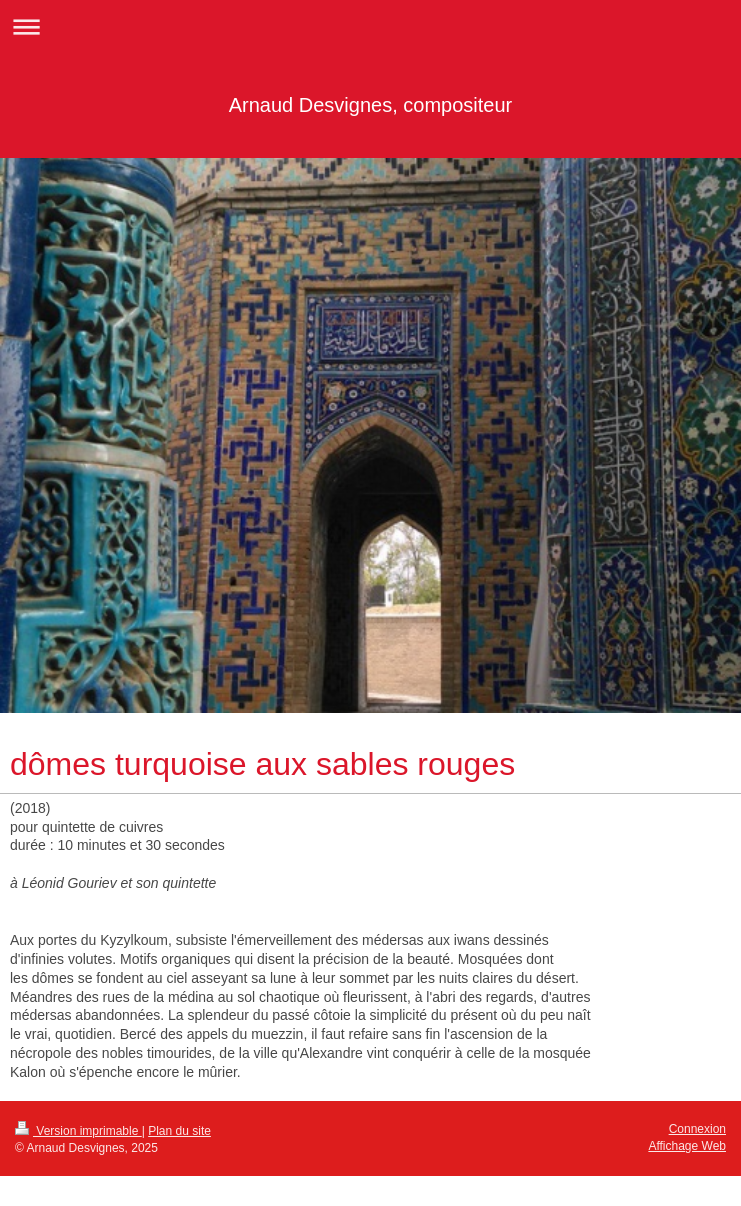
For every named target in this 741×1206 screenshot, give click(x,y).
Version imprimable (78, 1131)
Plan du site (179, 1131)
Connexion (697, 1129)
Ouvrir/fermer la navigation (370, 26)
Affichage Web (687, 1146)
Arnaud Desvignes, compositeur (370, 105)
